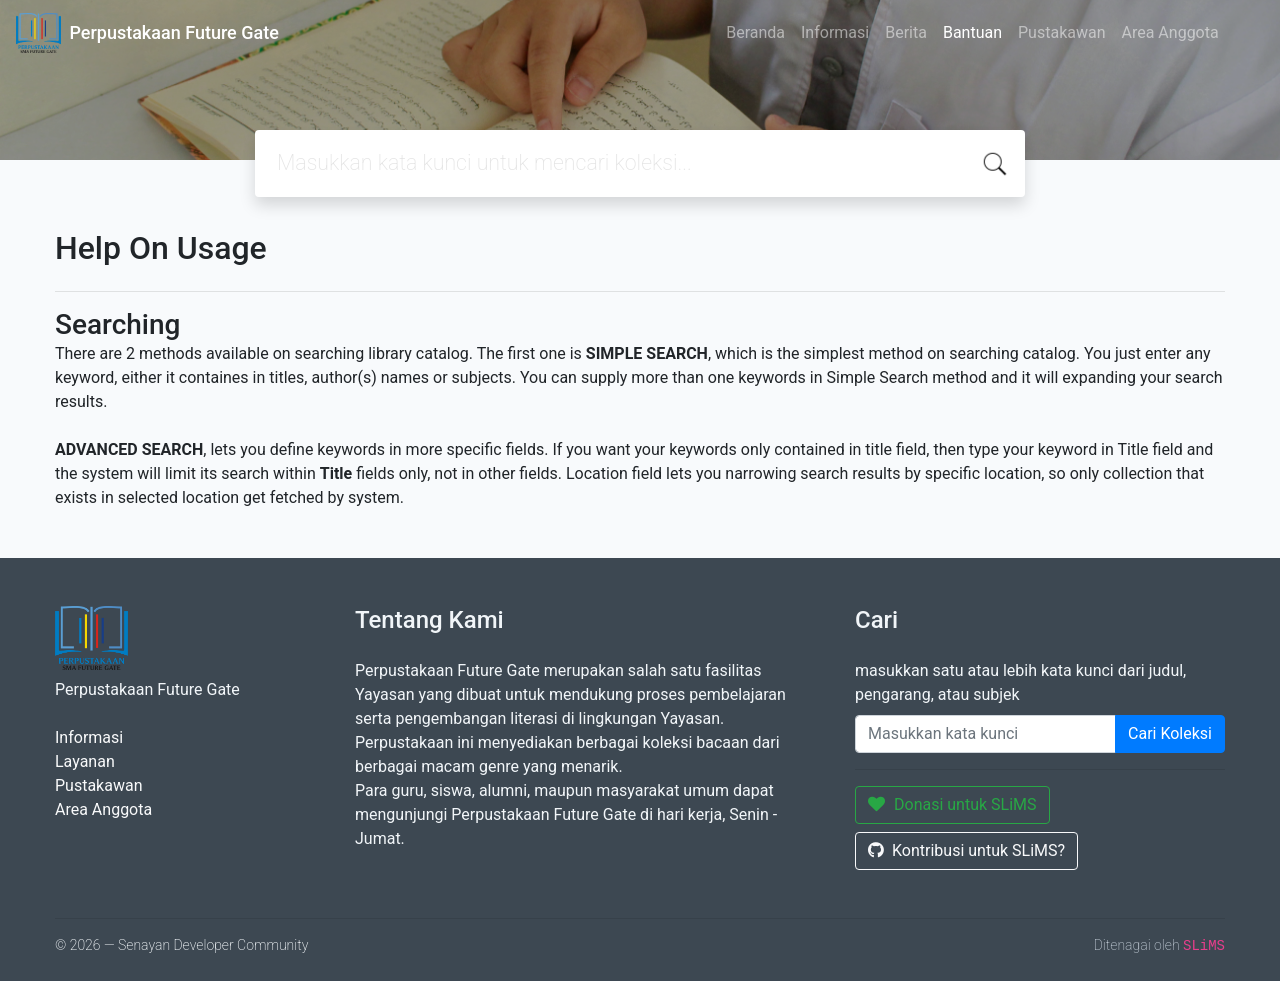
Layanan (85, 761)
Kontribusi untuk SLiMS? (966, 850)
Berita (906, 32)
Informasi (835, 32)
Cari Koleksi (1170, 733)
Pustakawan (1061, 32)
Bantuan (972, 32)
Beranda (755, 32)
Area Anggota (1170, 32)
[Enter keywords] (985, 734)
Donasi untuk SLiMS (952, 804)
